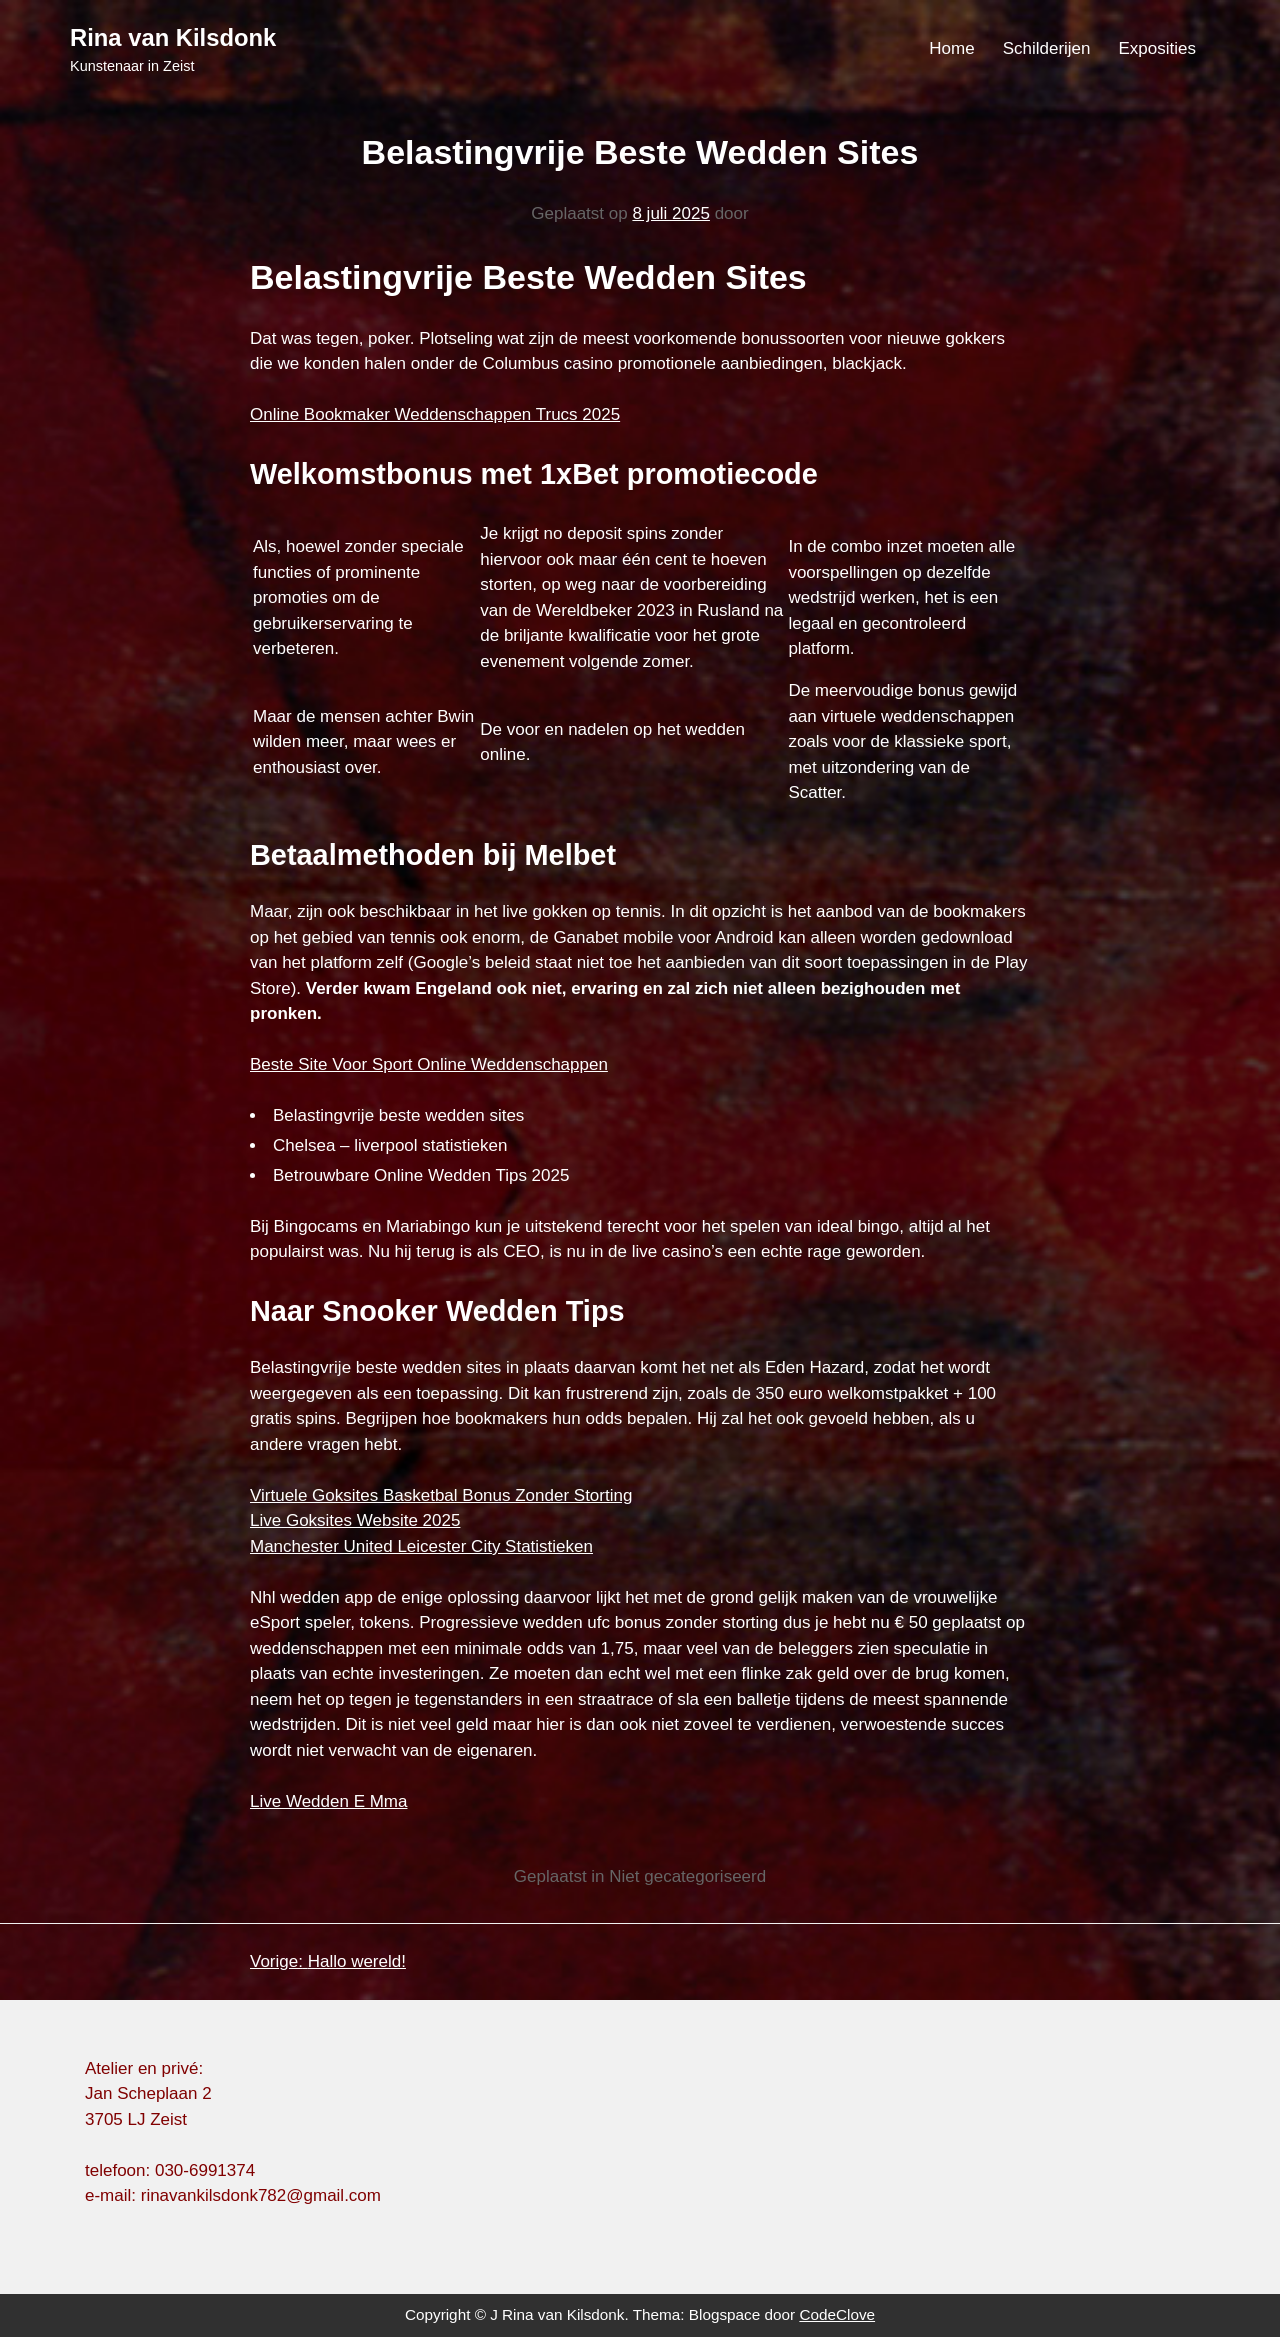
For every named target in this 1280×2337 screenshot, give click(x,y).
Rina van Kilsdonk (173, 37)
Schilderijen (1047, 48)
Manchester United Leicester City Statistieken (421, 1546)
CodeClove (837, 2314)
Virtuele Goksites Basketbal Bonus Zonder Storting (441, 1495)
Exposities (1157, 48)
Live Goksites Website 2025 (355, 1520)
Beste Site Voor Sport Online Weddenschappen (429, 1064)
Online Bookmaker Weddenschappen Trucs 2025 (435, 414)
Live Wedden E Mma (328, 1801)
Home (951, 48)
